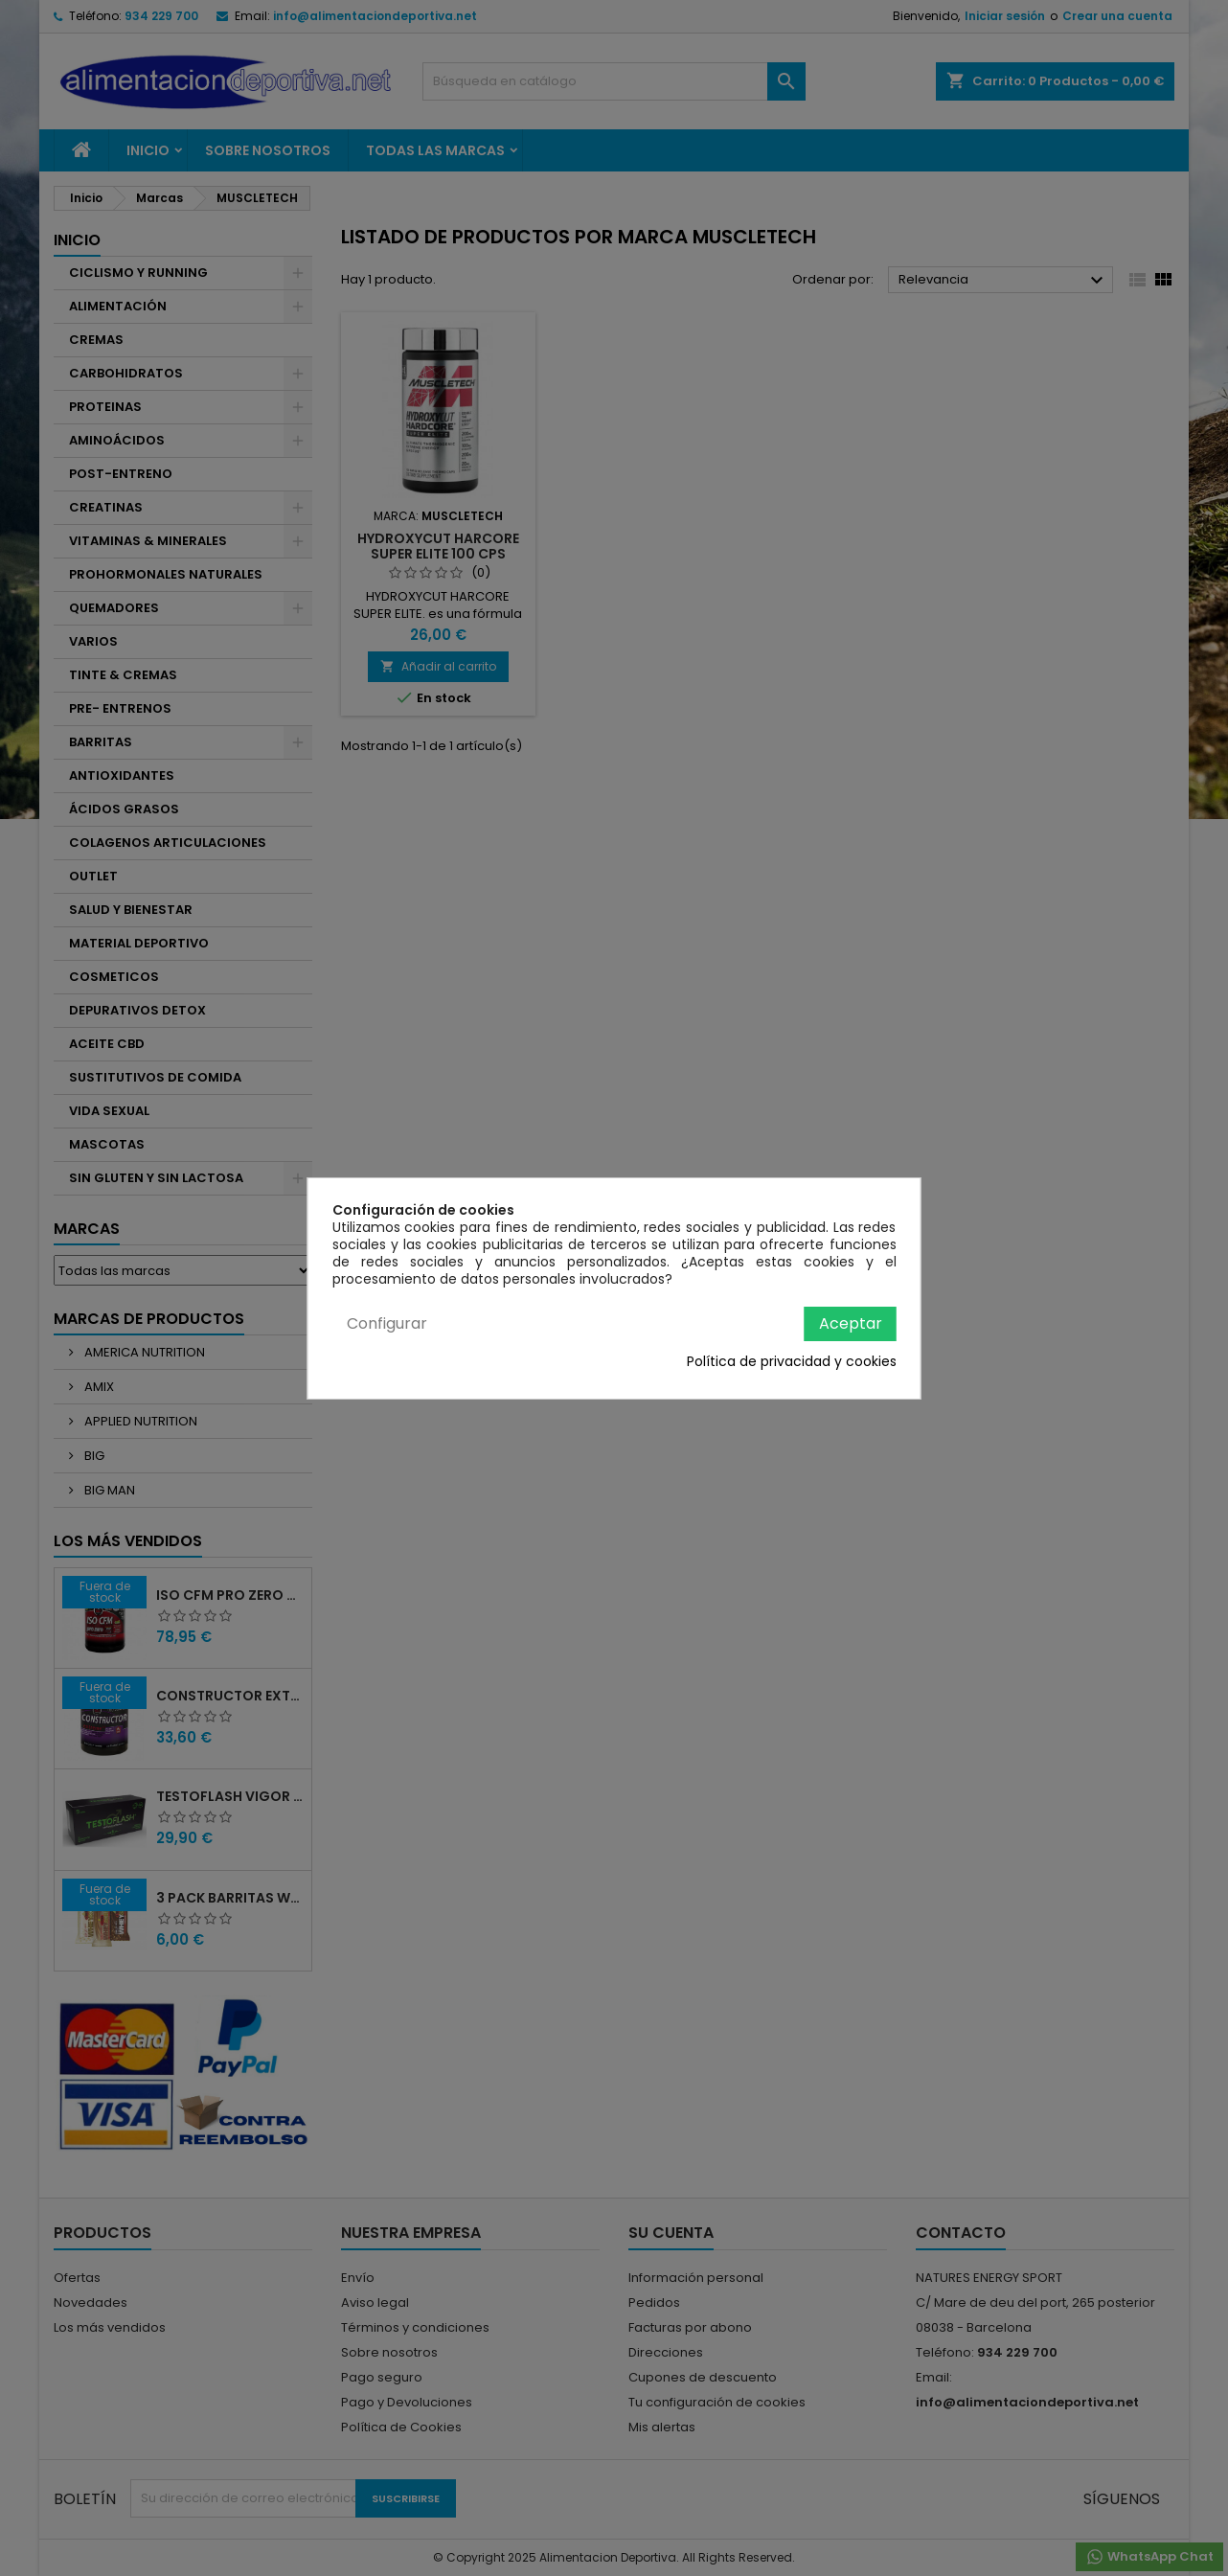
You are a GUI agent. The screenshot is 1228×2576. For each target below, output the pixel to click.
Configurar (387, 1323)
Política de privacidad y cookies (792, 1361)
